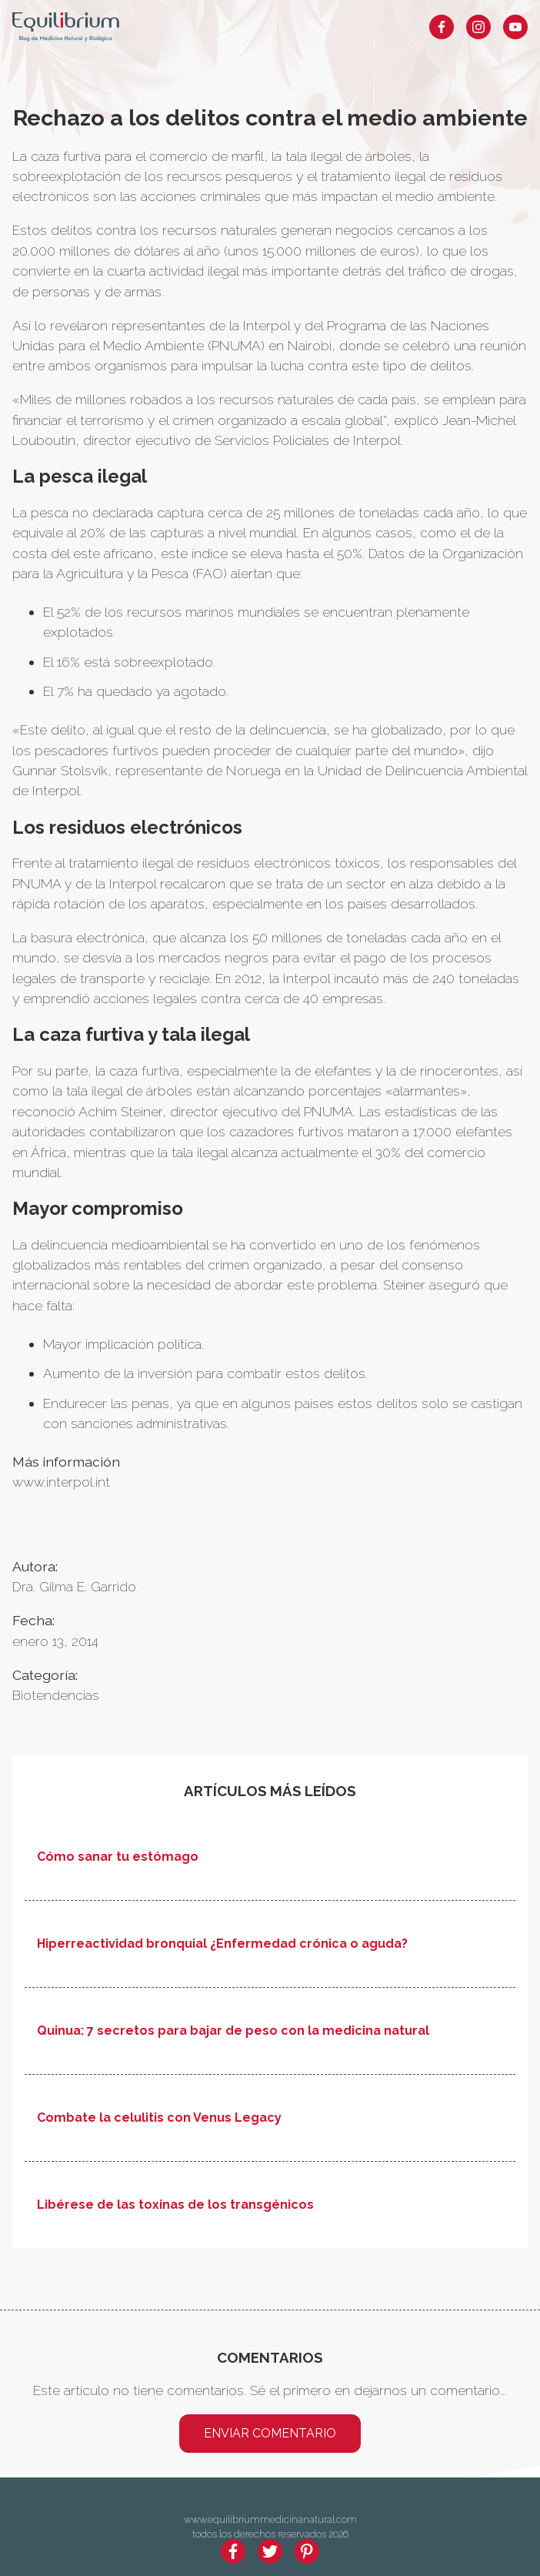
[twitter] (270, 2551)
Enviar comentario (270, 2433)
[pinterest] (307, 2551)
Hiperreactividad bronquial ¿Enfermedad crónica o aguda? (222, 1944)
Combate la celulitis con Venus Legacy (159, 2118)
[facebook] (233, 2551)
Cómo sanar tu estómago (117, 1857)
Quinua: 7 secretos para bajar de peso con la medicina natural (233, 2031)
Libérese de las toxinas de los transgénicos (175, 2205)
